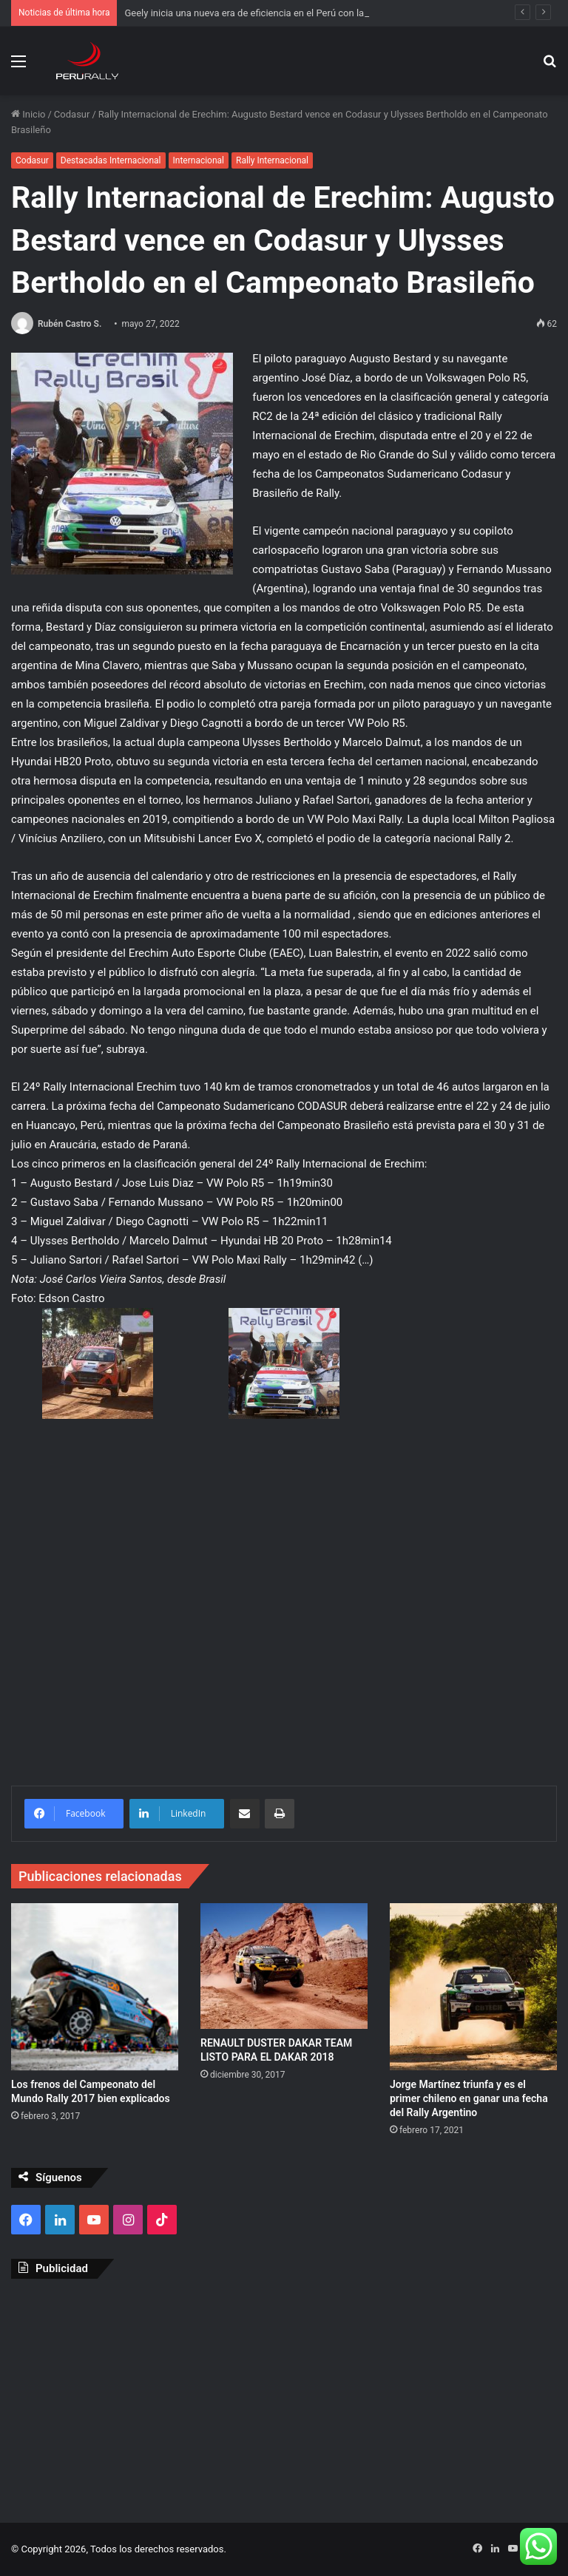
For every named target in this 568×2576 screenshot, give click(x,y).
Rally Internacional (272, 160)
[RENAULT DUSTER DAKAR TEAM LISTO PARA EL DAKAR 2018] (284, 1966)
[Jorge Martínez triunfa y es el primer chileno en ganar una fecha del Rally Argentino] (473, 1986)
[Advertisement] (284, 2397)
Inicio (28, 114)
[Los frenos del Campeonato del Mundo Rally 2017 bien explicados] (94, 1986)
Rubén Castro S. (69, 324)
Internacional (199, 160)
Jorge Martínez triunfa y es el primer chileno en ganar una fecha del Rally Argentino (469, 2098)
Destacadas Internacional (111, 160)
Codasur (72, 114)
